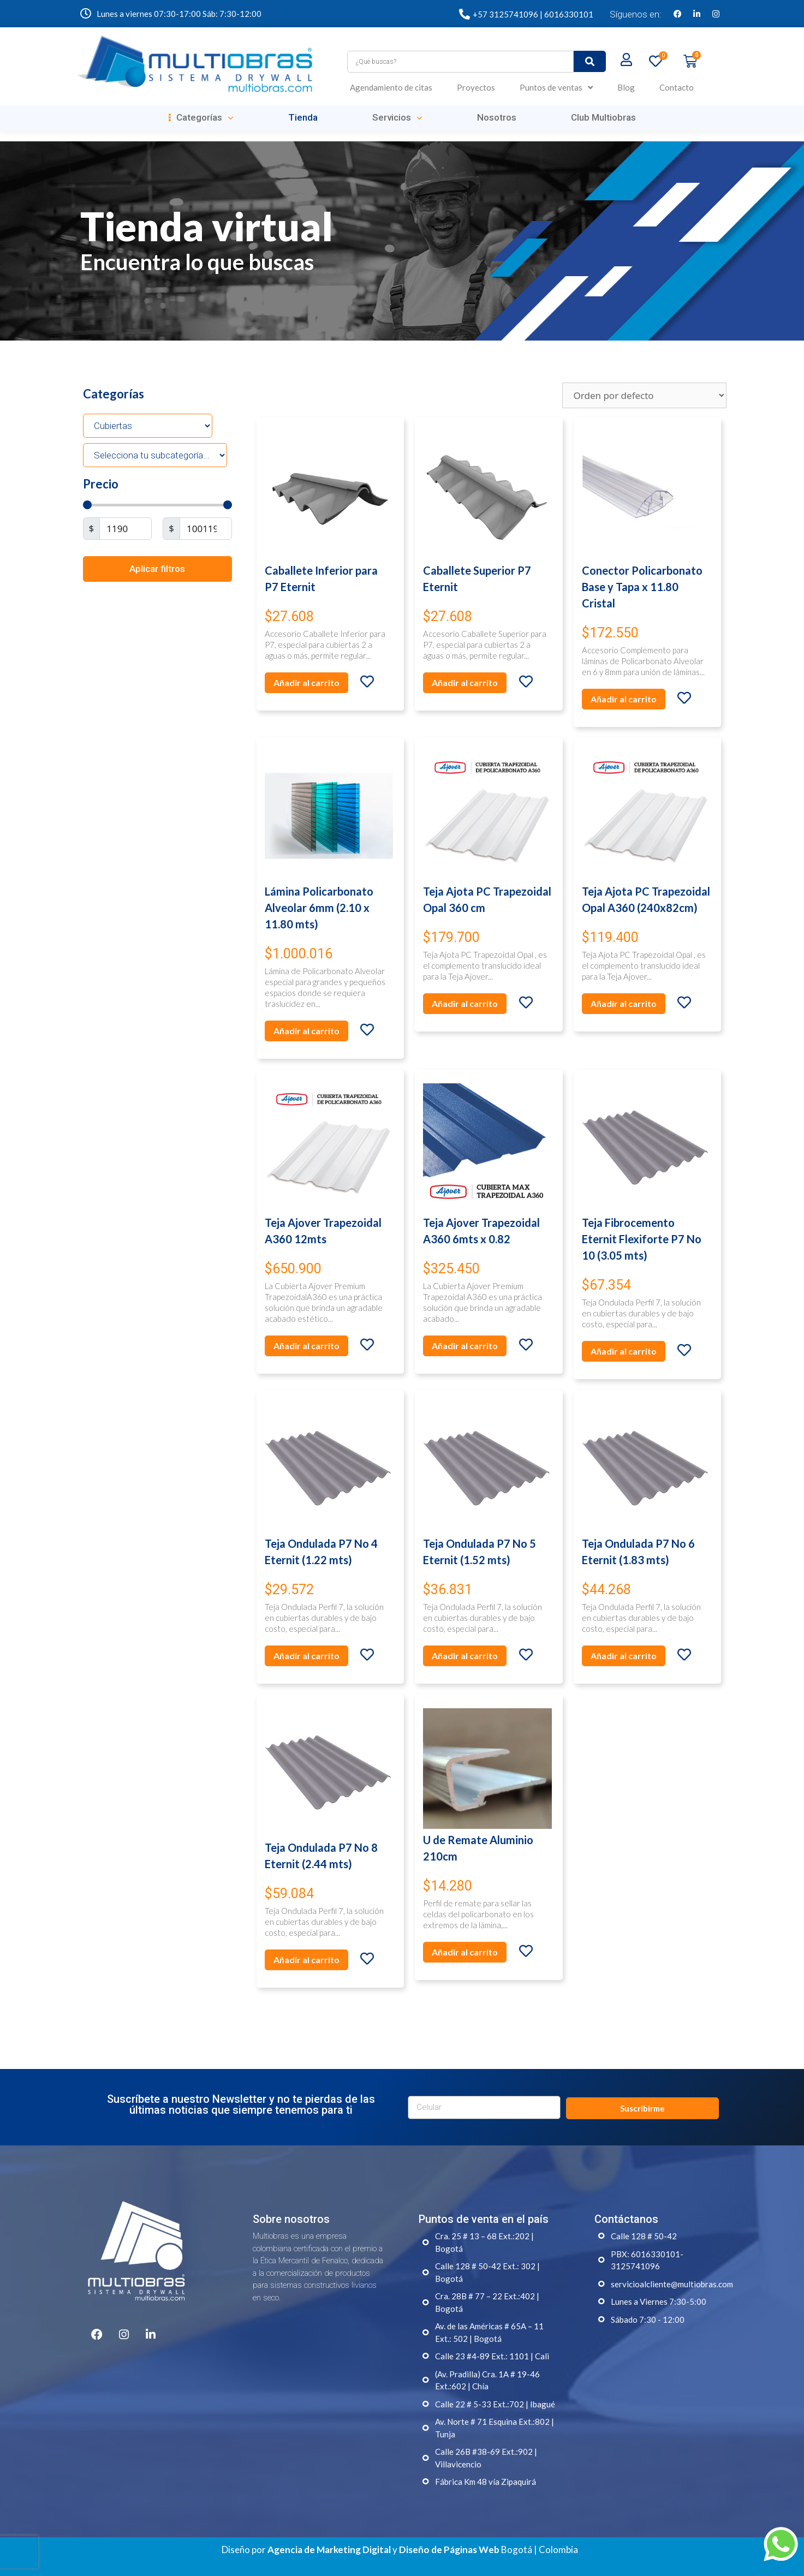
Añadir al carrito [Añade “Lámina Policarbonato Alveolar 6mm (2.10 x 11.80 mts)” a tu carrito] (306, 1030)
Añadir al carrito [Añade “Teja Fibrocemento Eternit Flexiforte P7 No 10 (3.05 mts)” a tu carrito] (624, 1351)
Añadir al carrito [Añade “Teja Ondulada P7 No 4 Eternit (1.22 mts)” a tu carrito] (306, 1655)
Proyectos (476, 87)
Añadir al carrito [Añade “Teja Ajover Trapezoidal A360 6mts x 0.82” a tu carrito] (465, 1345)
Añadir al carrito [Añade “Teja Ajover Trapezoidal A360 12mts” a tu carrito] (306, 1345)
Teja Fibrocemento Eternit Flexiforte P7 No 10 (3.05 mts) (641, 1239)
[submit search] (590, 61)
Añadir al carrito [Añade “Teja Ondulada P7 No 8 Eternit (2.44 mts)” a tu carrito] (306, 1959)
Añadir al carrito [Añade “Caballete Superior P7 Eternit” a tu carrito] (465, 682)
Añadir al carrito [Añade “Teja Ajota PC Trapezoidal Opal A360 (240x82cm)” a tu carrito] (624, 1003)
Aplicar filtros (157, 568)
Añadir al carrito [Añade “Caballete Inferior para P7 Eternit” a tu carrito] (306, 682)
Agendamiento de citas (391, 87)
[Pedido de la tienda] (644, 395)
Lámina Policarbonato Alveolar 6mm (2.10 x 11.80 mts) (319, 908)
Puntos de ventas (556, 87)
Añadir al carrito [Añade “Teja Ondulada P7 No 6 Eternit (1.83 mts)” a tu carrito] (624, 1655)
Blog (626, 87)
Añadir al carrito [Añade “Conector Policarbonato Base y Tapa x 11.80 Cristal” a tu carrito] (624, 699)
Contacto (676, 87)
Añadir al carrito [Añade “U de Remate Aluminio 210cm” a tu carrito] (465, 1952)
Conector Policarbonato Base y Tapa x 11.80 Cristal (642, 587)
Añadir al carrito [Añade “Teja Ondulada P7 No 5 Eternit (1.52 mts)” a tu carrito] (465, 1655)
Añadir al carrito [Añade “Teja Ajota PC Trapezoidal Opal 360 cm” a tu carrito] (465, 1003)
